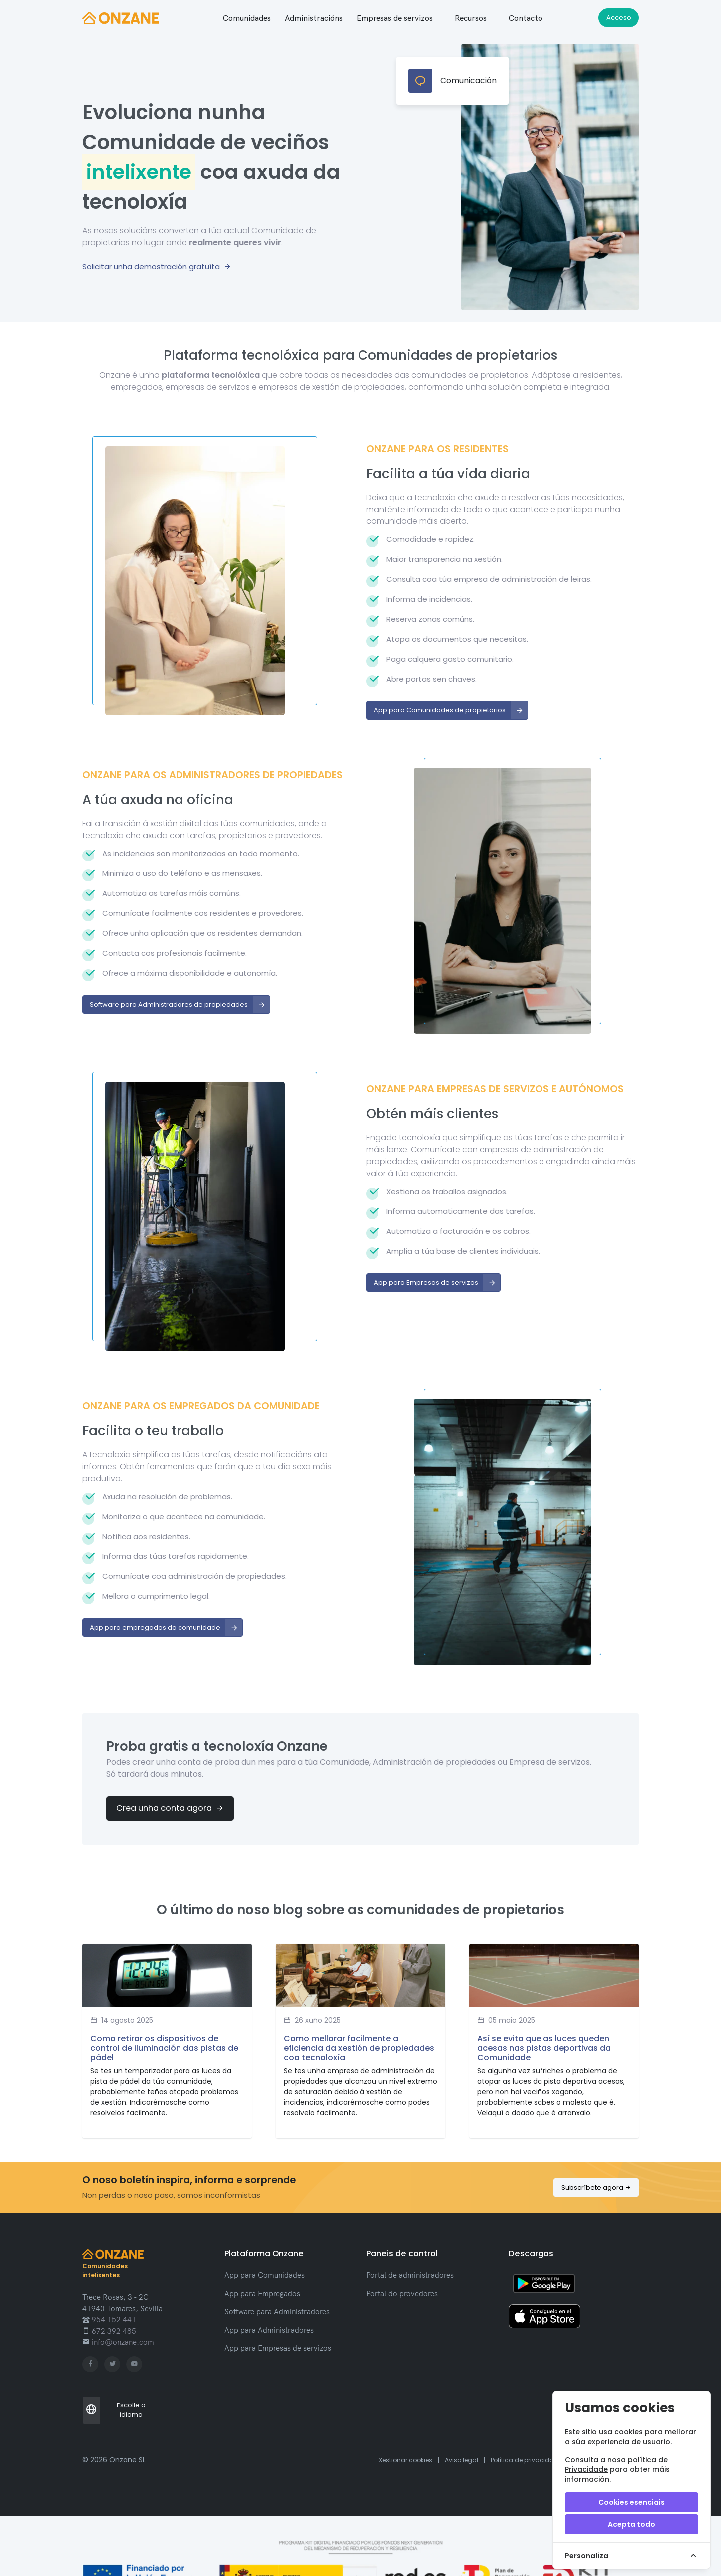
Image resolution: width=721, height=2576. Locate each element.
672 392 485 (113, 2331)
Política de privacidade (526, 2460)
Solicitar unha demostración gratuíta (156, 266)
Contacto (525, 18)
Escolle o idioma (114, 2410)
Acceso (618, 17)
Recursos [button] (471, 18)
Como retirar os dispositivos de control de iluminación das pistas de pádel (164, 2048)
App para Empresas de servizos (437, 1282)
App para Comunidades (264, 2275)
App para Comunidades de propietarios (451, 710)
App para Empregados (262, 2293)
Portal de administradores (410, 2275)
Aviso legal (461, 2460)
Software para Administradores (277, 2311)
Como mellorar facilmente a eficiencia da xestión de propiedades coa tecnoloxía (359, 2048)
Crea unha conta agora (170, 1808)
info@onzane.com (122, 2342)
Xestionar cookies (405, 2460)
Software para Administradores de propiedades (180, 1004)
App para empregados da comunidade (166, 1627)
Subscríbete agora (596, 2187)
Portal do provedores (402, 2293)
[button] (247, 18)
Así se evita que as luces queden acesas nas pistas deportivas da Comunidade (544, 2048)
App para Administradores (269, 2330)
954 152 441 (113, 2319)
